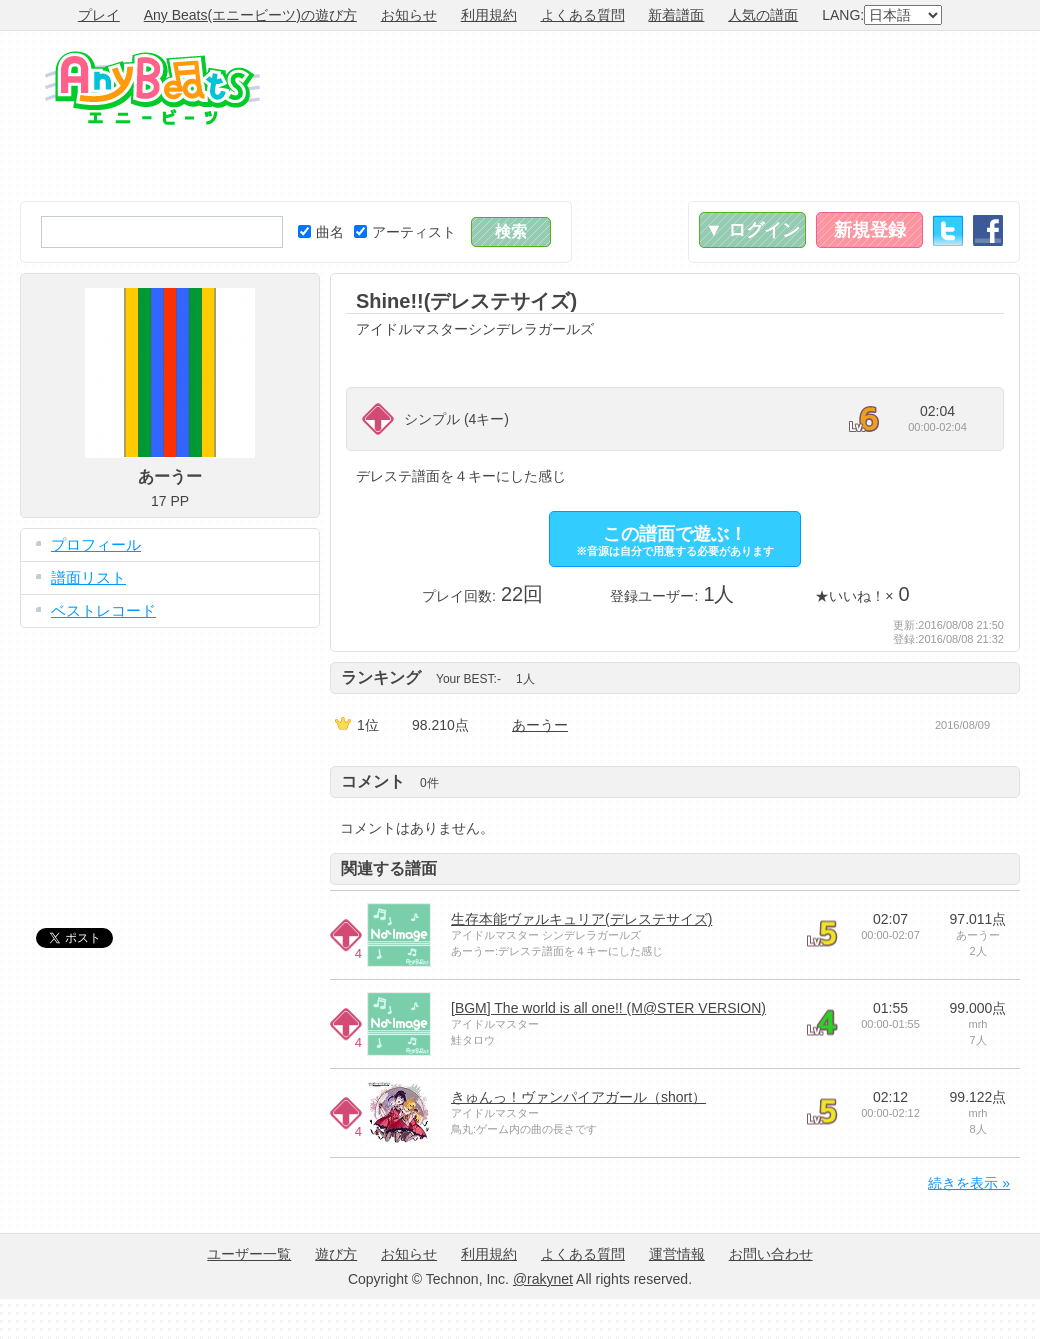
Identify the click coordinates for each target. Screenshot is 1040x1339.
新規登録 (870, 230)
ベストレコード (103, 610)
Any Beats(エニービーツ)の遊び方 (250, 15)
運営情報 (677, 1254)
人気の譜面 (763, 15)
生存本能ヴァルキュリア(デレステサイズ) (581, 919)
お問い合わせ (771, 1254)
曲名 (321, 232)
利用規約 (489, 15)
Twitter (948, 230)
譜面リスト (88, 577)
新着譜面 (676, 15)
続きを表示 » (969, 1183)
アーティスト (405, 232)
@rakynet (543, 1279)
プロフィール (96, 544)
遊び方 (336, 1254)
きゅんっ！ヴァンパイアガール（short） (578, 1097)
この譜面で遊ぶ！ (675, 540)
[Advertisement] (927, 116)
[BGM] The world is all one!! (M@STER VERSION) (608, 1008)
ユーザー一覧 (249, 1254)
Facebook (988, 230)
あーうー (540, 725)
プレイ (99, 15)
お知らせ (409, 15)
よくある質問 (583, 15)
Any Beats (152, 88)
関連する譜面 (389, 868)
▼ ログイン (752, 230)
